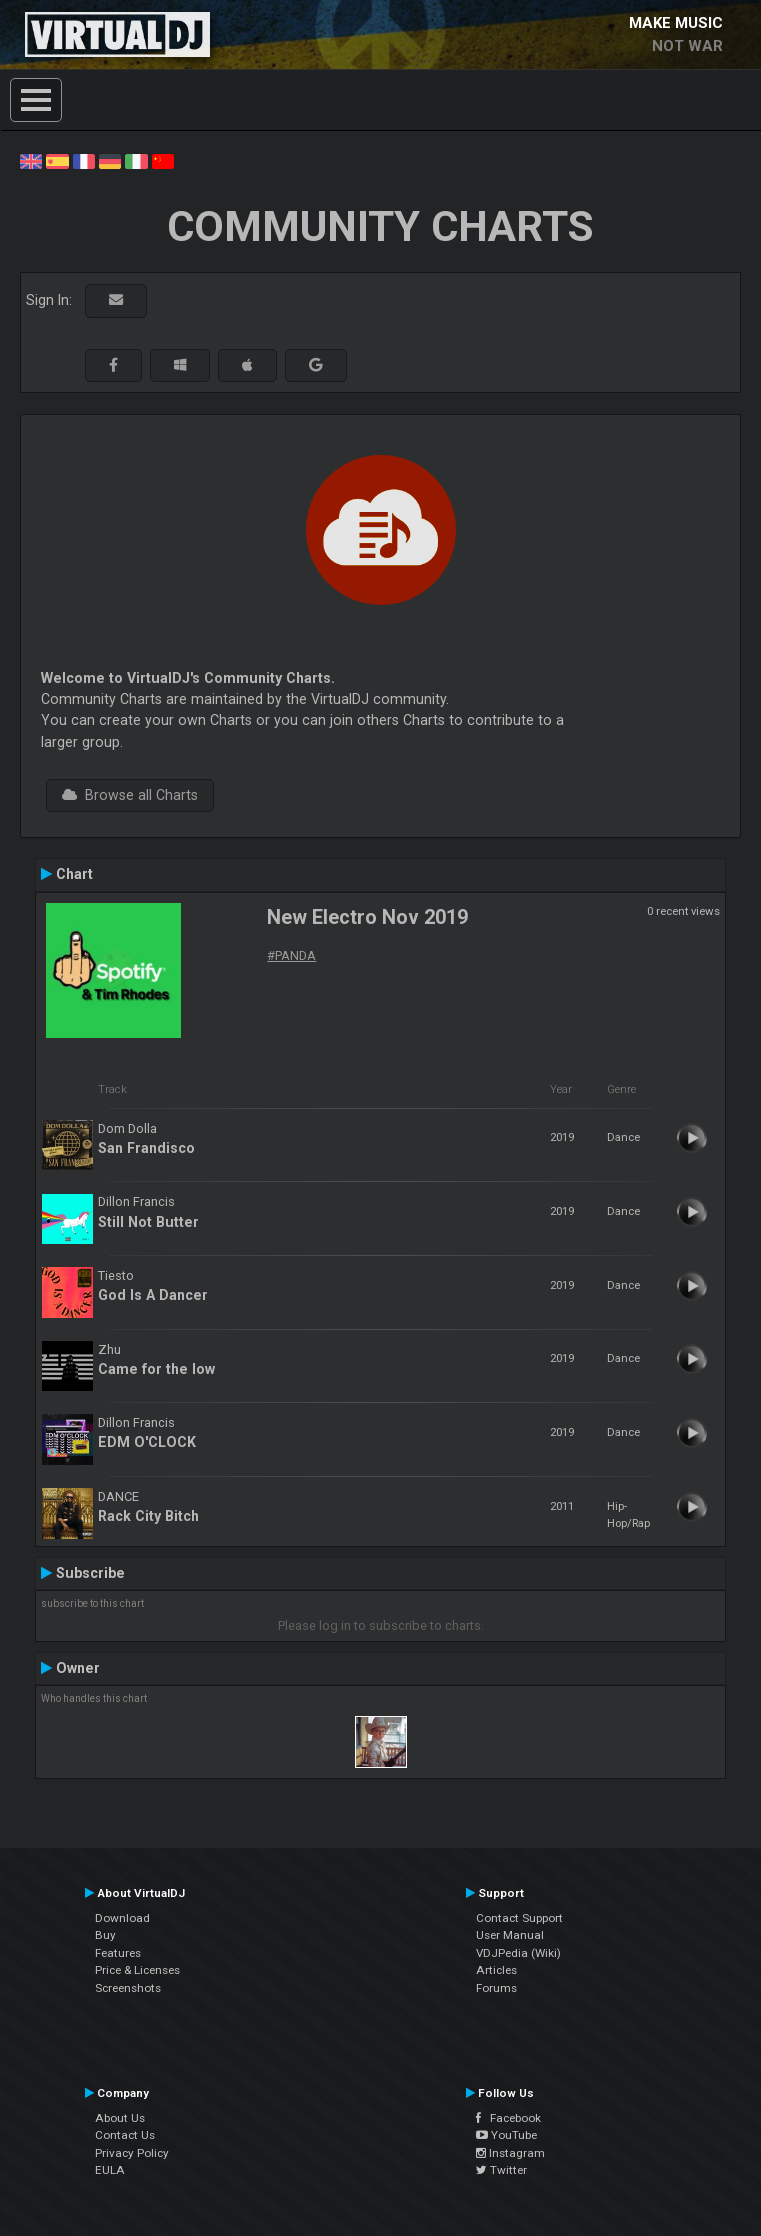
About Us (120, 2118)
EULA (110, 2170)
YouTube (506, 2135)
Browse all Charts (130, 795)
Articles (496, 1970)
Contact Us (125, 2135)
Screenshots (128, 1988)
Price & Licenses (137, 1970)
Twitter (501, 2170)
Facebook (508, 2118)
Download (122, 1918)
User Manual (510, 1935)
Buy (105, 1935)
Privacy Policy (132, 2153)
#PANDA (291, 955)
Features (118, 1953)
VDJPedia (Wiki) (518, 1953)
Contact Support (519, 1918)
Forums (496, 1988)
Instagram (510, 2153)
